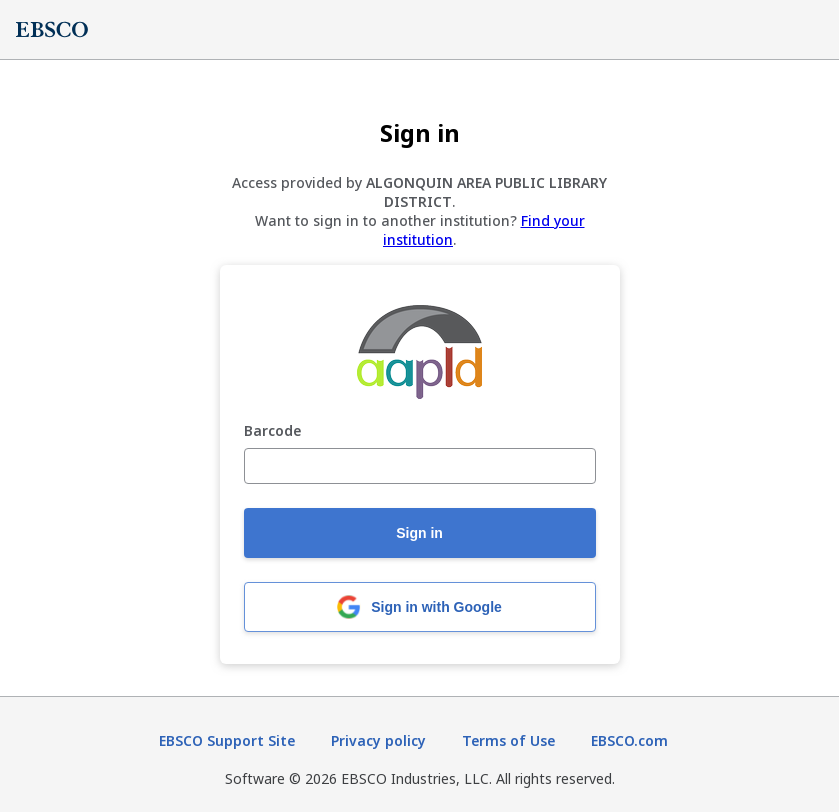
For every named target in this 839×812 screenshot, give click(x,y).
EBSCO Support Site (227, 740)
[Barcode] (420, 466)
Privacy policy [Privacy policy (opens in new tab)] (378, 740)
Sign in (419, 533)
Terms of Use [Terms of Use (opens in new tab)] (508, 740)
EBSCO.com (629, 740)
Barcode (272, 431)
